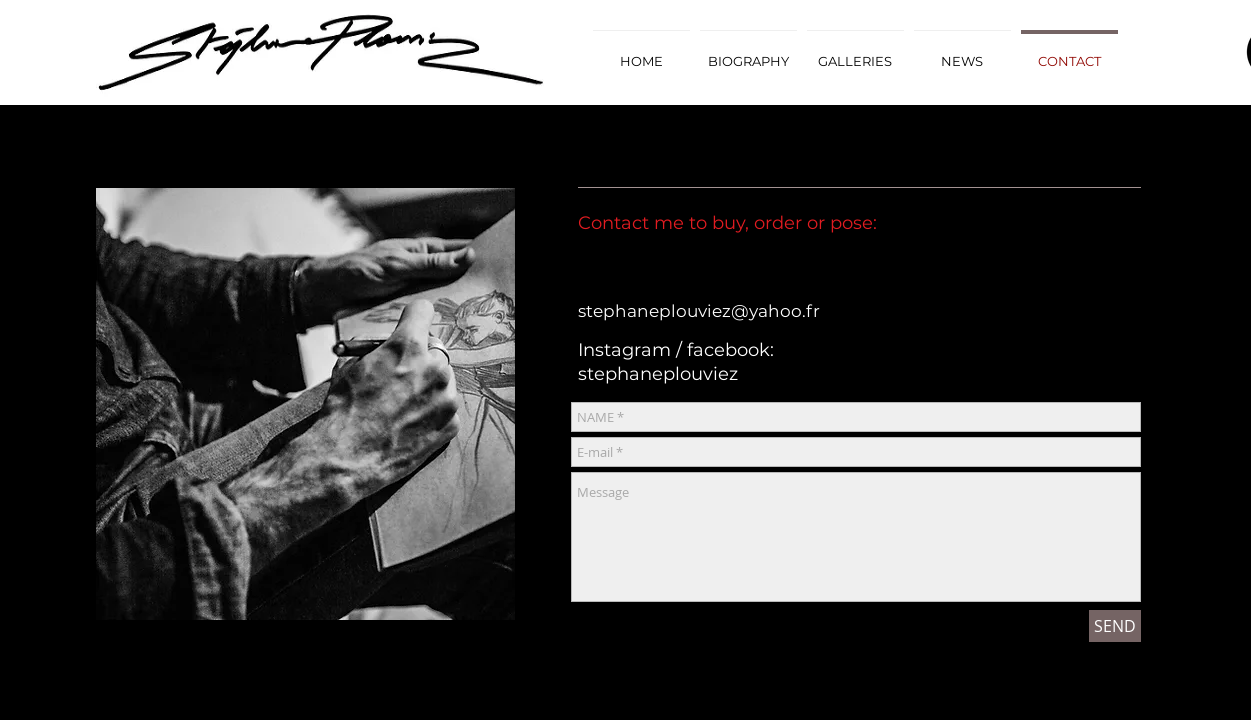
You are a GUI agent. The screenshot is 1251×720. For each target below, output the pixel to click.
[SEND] (1115, 626)
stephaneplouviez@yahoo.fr (699, 311)
